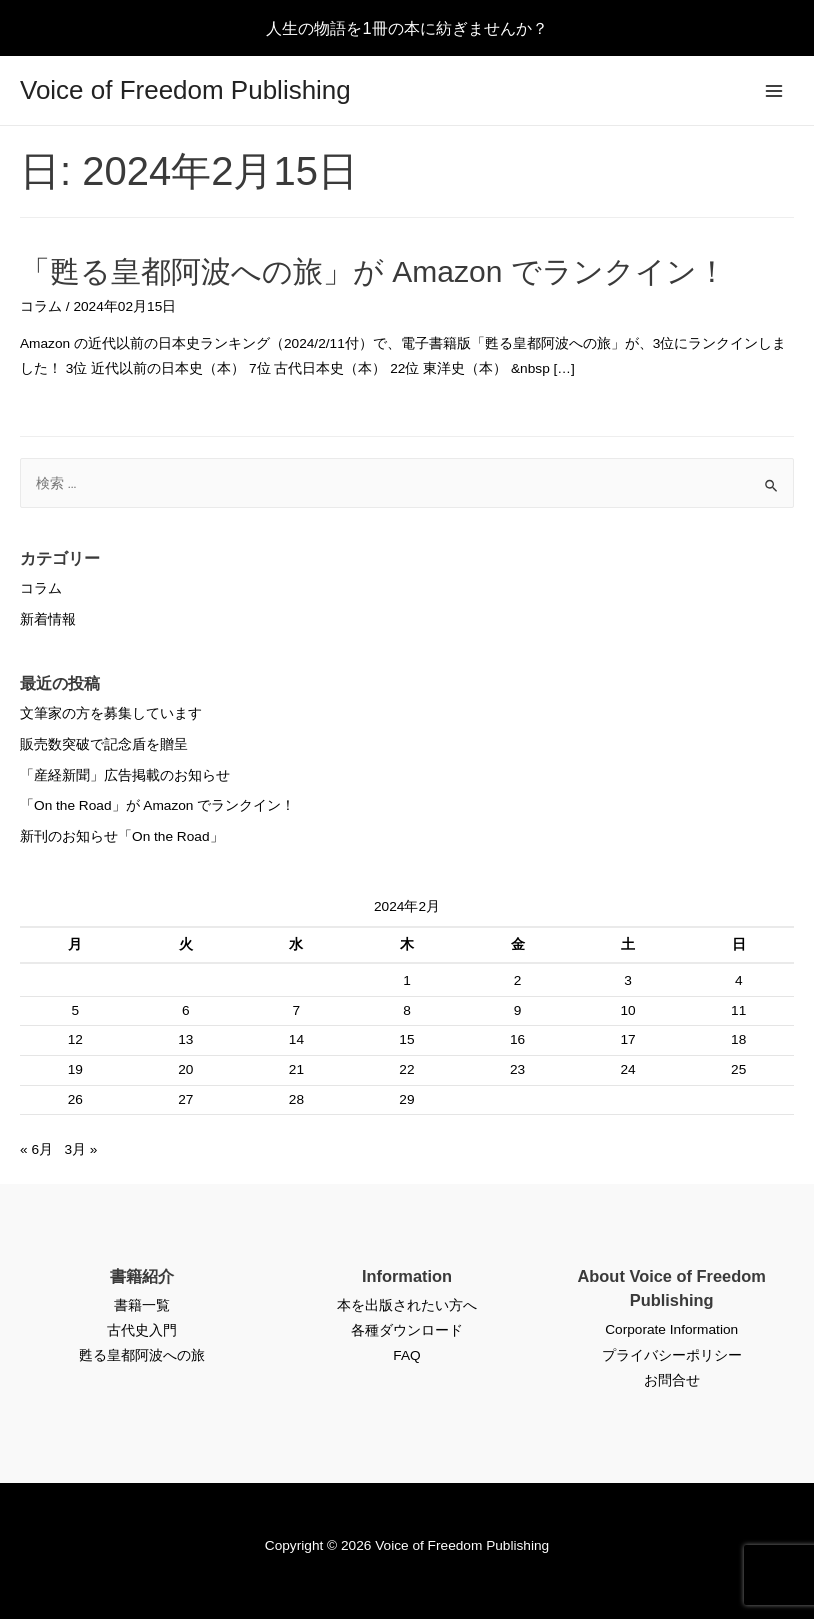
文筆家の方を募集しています (111, 713)
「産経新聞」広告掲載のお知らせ (125, 775)
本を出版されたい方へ (407, 1305)
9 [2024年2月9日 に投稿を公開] (518, 1010)
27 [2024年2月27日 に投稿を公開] (185, 1099)
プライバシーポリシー (672, 1355)
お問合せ (672, 1380)
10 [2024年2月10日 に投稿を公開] (627, 1010)
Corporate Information (671, 1329)
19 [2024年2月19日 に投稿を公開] (75, 1069)
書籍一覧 (142, 1305)
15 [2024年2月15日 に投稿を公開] (406, 1039)
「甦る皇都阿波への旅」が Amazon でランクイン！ (373, 271)
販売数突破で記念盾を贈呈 (104, 744)
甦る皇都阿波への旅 (142, 1355)
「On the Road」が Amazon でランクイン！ (157, 805)
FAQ (406, 1355)
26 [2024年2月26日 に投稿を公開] (75, 1099)
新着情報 (48, 619)
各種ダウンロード (407, 1330)
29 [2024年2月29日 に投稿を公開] (406, 1099)
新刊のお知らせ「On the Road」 (122, 836)
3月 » (80, 1149)
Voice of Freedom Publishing (185, 90)
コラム (41, 306)
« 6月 (36, 1149)
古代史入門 (142, 1330)
